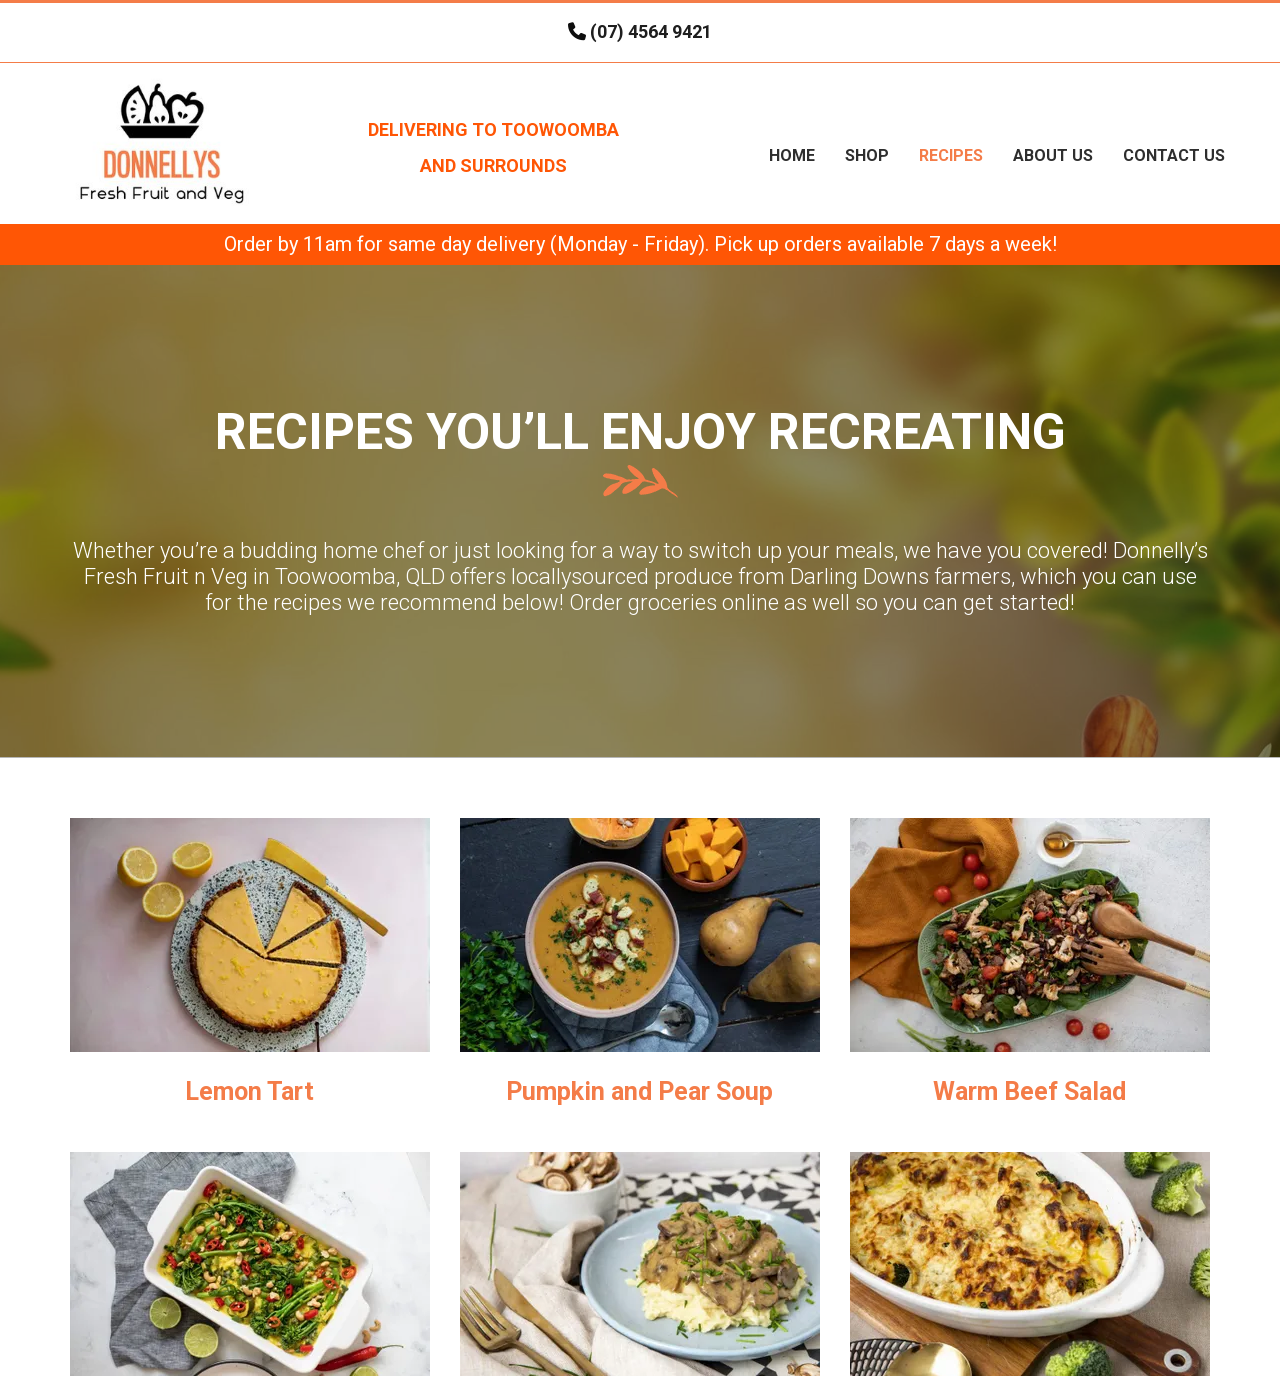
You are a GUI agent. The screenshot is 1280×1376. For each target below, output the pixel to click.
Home (792, 155)
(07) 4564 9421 (651, 31)
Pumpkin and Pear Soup (639, 1091)
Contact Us (1174, 155)
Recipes (951, 155)
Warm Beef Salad (1029, 1091)
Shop (867, 155)
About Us (1053, 155)
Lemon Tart (249, 1091)
